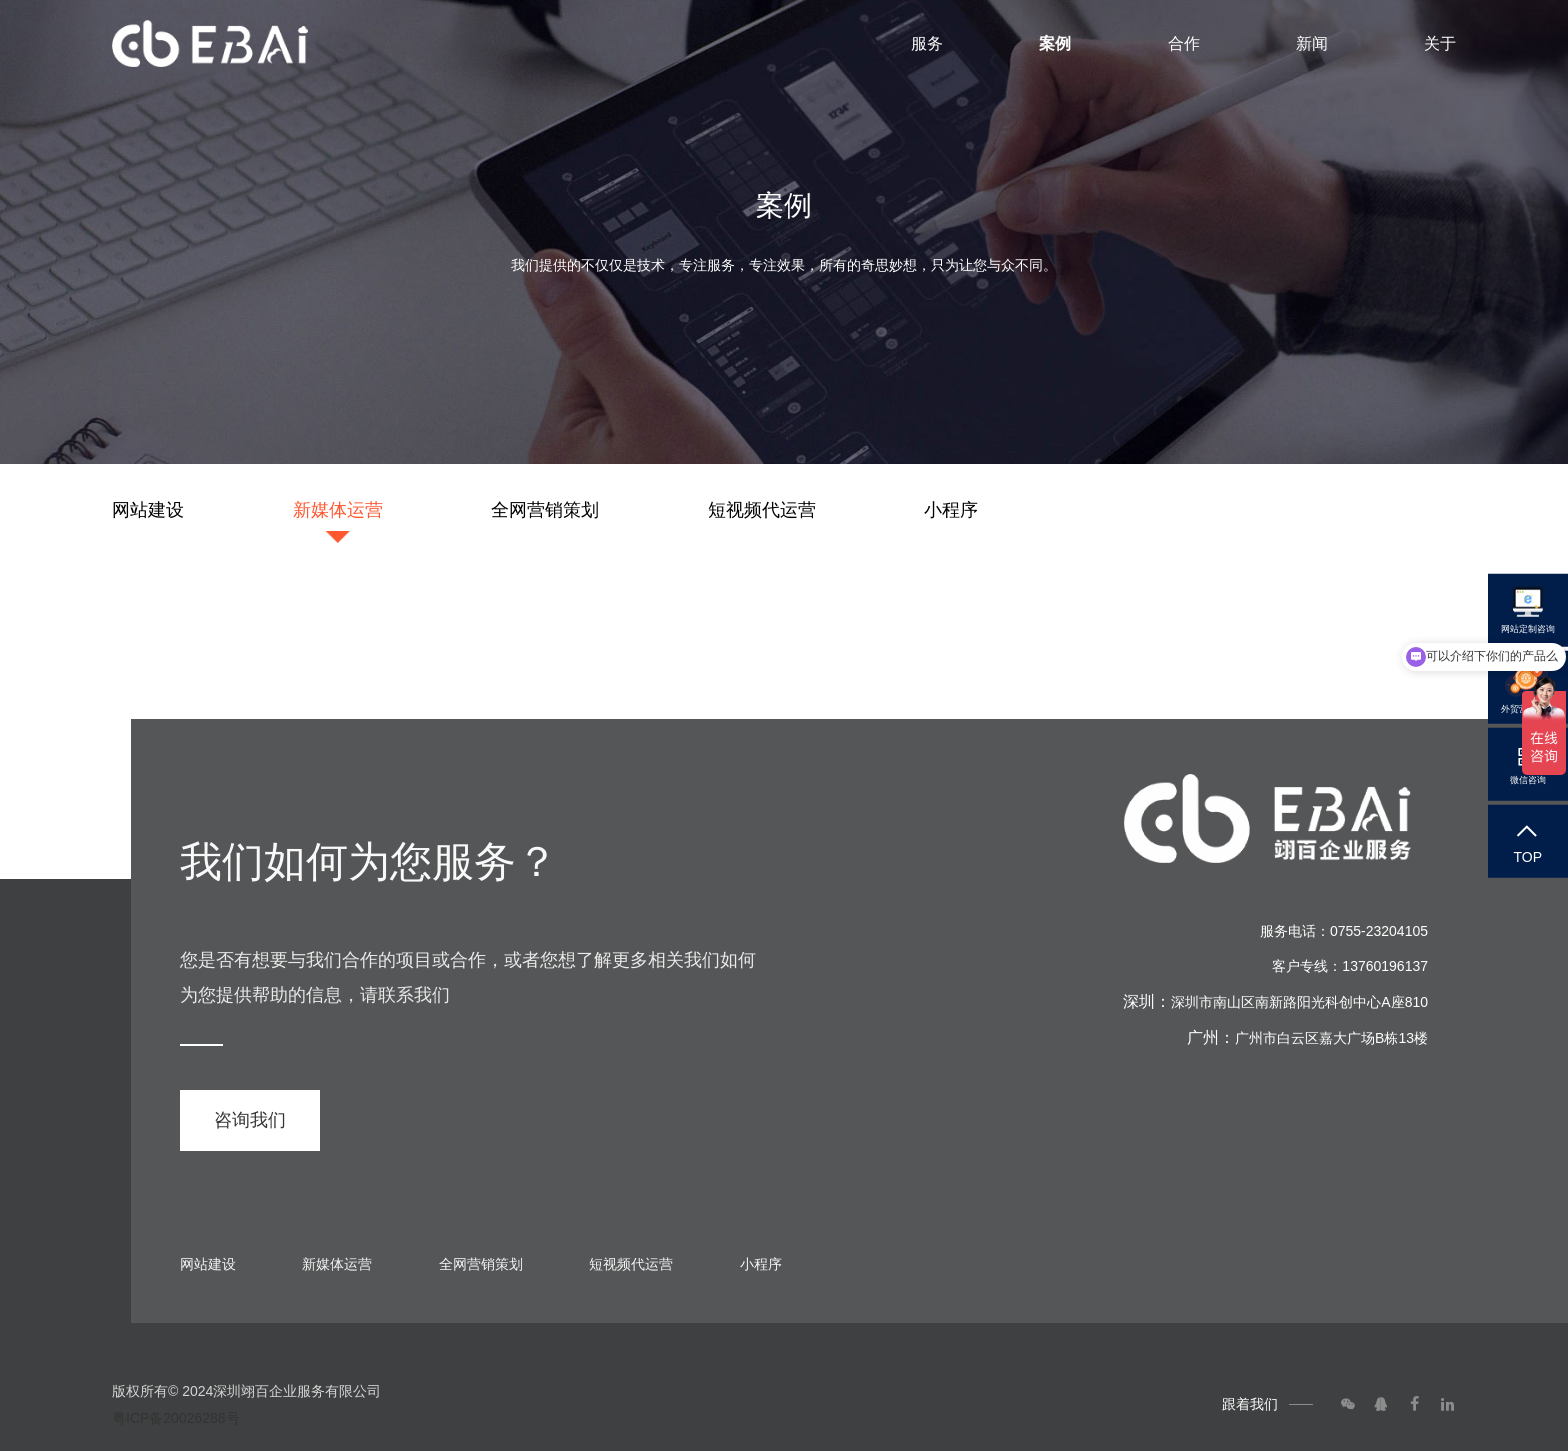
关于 (1440, 43)
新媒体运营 (338, 510)
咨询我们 (250, 1120)
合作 (1184, 43)
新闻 (1312, 43)
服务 (927, 43)
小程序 (951, 510)
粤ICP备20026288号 (176, 1418)
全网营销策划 (545, 510)
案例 (1055, 43)
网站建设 (148, 510)
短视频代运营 (762, 510)
